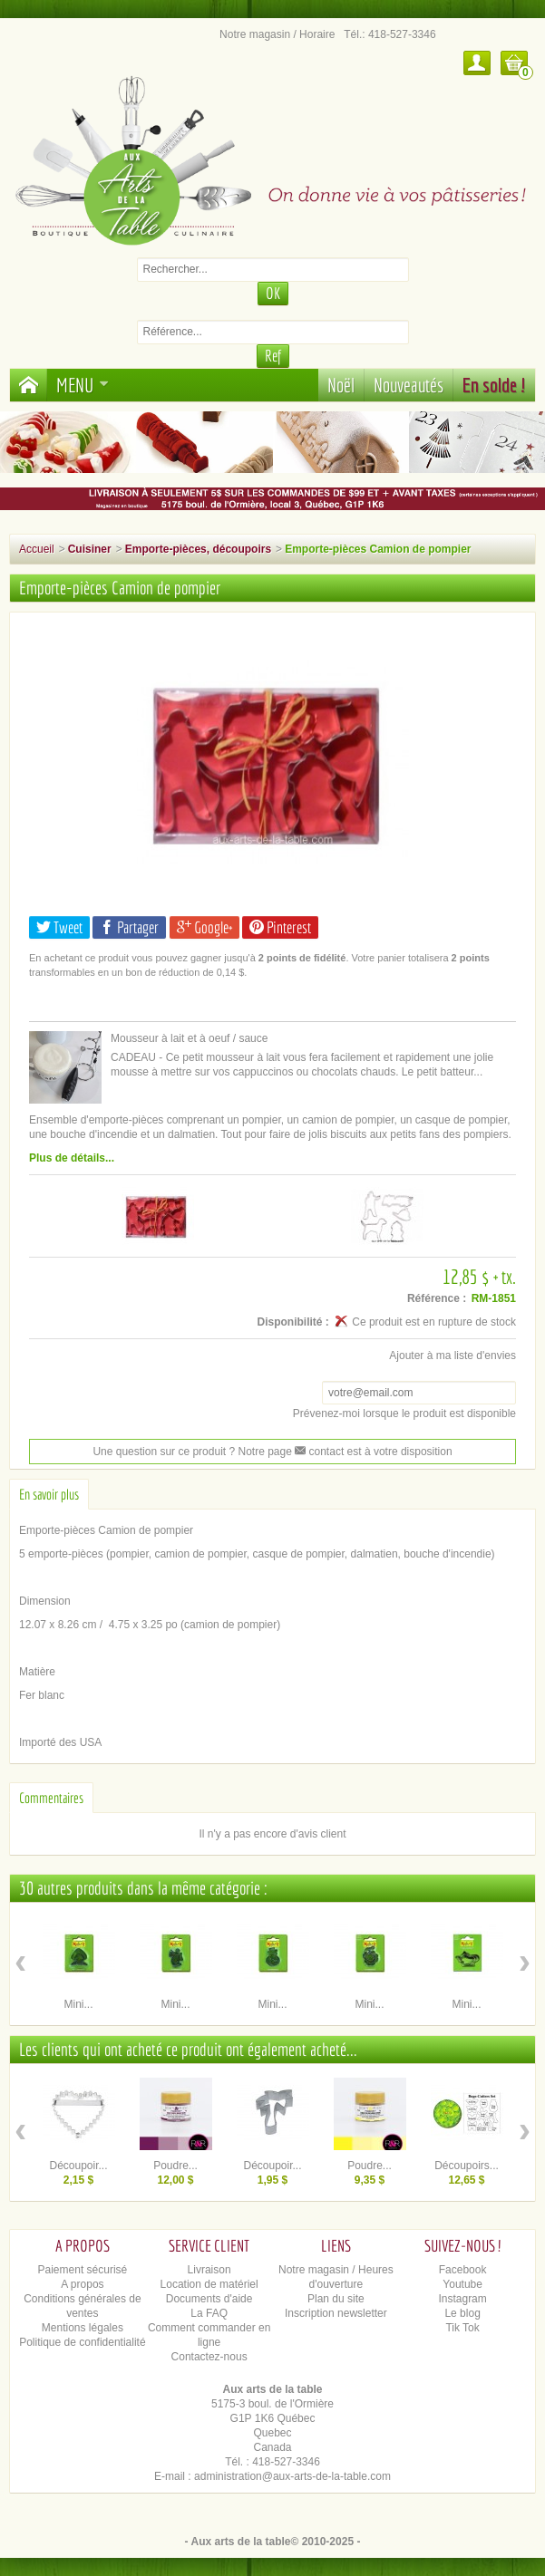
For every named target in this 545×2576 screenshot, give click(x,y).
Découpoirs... (466, 2165)
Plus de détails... (71, 1158)
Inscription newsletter (336, 2313)
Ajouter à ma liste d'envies (452, 1355)
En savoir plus (49, 1494)
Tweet (59, 927)
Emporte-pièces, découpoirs (198, 549)
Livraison (209, 2269)
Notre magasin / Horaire (277, 34)
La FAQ (209, 2313)
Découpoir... (78, 2165)
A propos (82, 2284)
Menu (82, 384)
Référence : (436, 1298)
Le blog (462, 2313)
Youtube (462, 2284)
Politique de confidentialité (82, 2342)
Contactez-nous (209, 2356)
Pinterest (280, 927)
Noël (341, 384)
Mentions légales (82, 2327)
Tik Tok (462, 2327)
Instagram (462, 2298)
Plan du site (336, 2298)
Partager (129, 927)
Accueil (36, 549)
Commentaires (51, 1798)
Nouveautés (408, 384)
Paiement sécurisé (83, 2269)
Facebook (463, 2269)
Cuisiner (90, 549)
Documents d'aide (209, 2298)
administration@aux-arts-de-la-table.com (292, 2476)
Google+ (204, 927)
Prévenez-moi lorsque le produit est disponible (404, 1413)
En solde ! (494, 384)
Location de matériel (209, 2284)
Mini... (77, 2004)
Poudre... (175, 2165)
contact (319, 1451)
